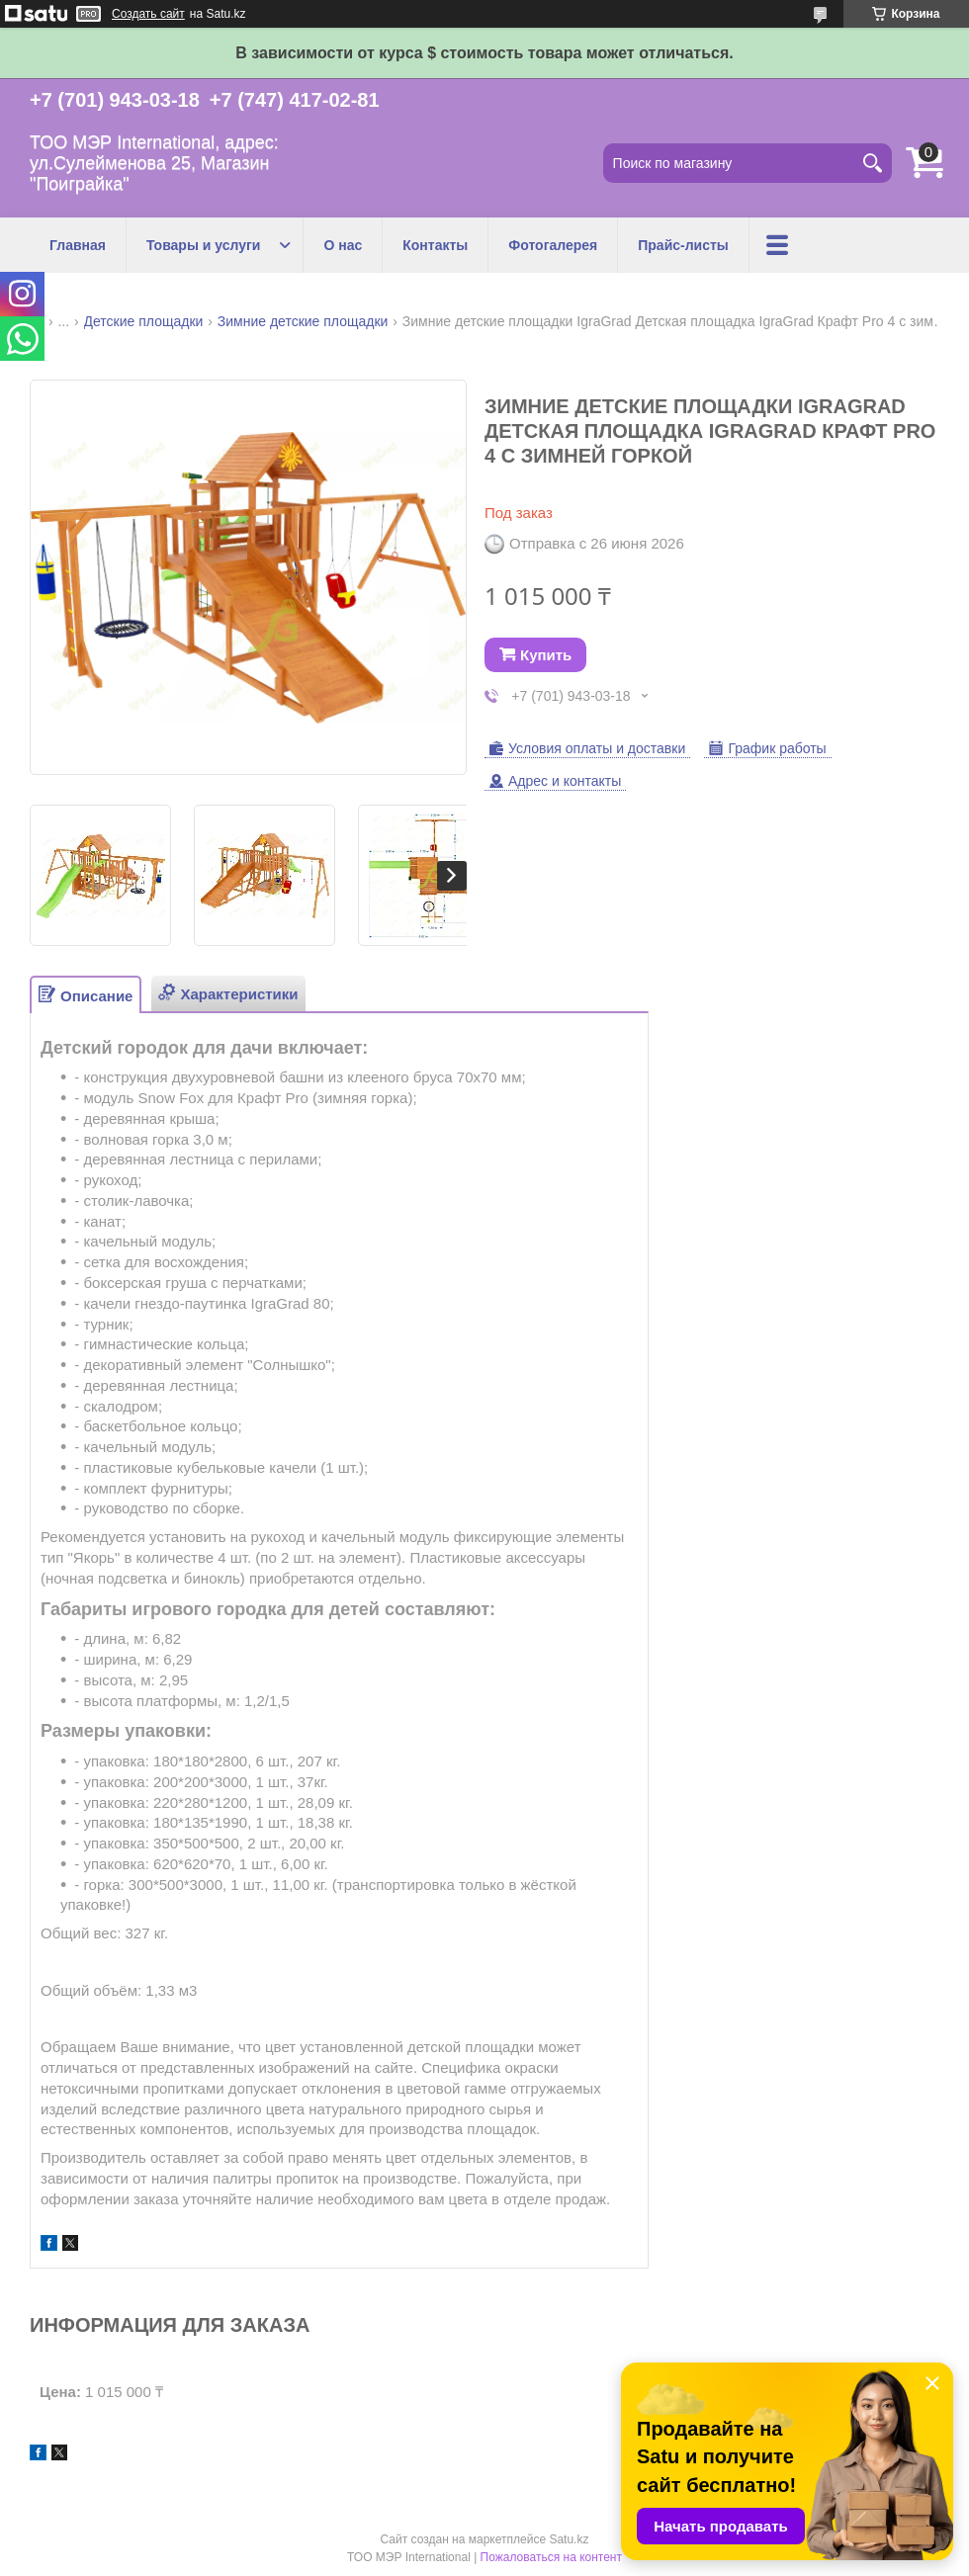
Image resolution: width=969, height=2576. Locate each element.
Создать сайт (148, 14)
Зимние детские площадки (303, 321)
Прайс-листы (683, 245)
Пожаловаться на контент (551, 2557)
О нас (342, 245)
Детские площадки (144, 321)
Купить (546, 654)
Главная (77, 245)
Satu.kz (568, 2539)
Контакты (435, 245)
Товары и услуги (203, 245)
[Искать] (872, 163)
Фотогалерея (552, 245)
